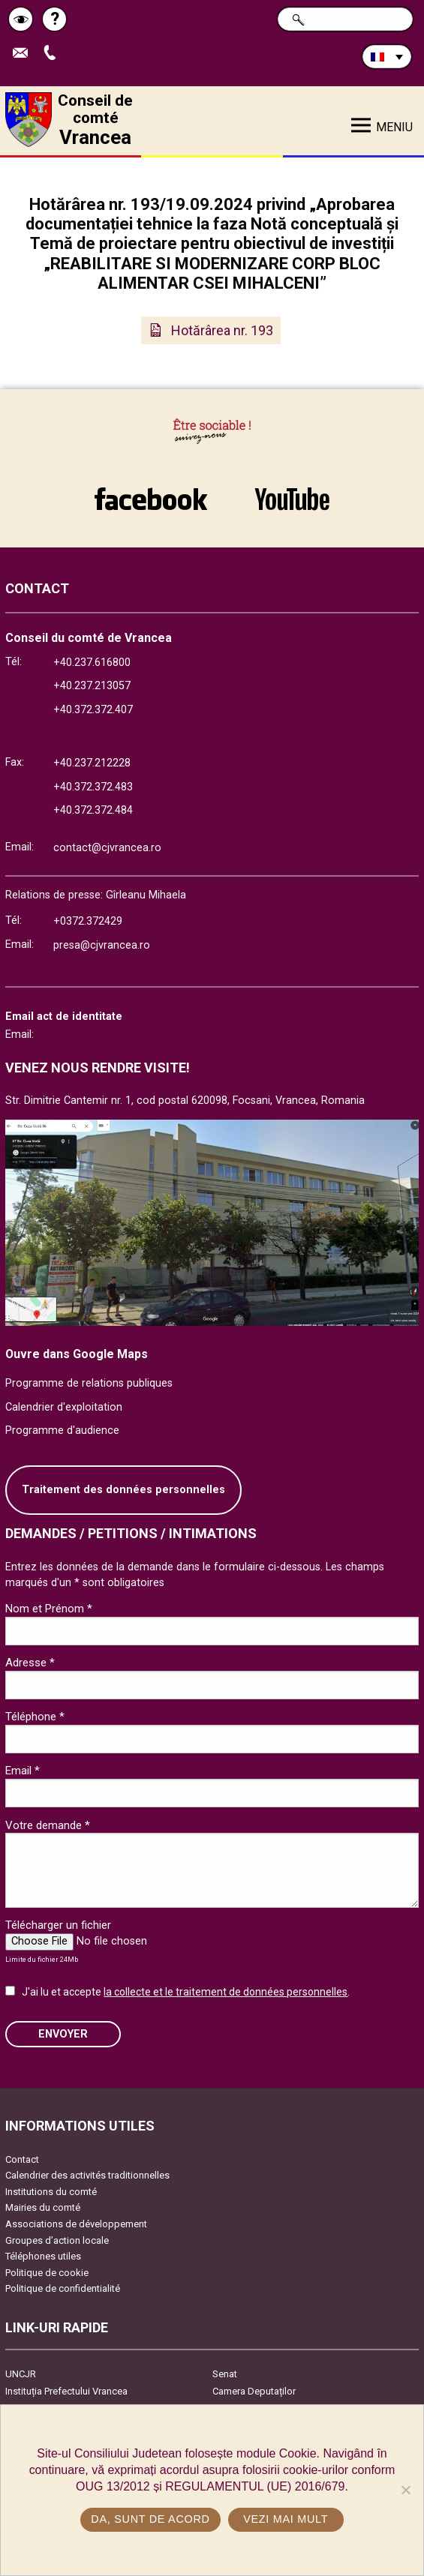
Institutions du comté (51, 2191)
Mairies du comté (42, 2207)
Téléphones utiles (43, 2256)
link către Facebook (151, 499)
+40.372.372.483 (93, 787)
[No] (405, 2489)
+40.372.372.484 (93, 810)
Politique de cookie (47, 2272)
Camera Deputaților (254, 2391)
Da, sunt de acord (150, 2519)
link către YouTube (292, 499)
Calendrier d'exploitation (63, 1407)
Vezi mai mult (285, 2519)
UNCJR (20, 2374)
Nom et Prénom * (48, 1608)
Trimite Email (24, 53)
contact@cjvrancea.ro (107, 847)
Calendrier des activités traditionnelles (87, 2175)
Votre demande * (47, 1825)
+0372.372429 (87, 921)
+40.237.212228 (92, 763)
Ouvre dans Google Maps (76, 1354)
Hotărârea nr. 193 (222, 330)
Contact (22, 2159)
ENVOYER (63, 2034)
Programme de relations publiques (89, 1383)
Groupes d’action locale (57, 2240)
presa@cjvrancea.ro (101, 945)
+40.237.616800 (92, 662)
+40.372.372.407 (93, 709)
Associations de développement (76, 2224)
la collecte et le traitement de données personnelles (225, 1992)
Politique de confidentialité (62, 2288)
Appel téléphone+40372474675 (53, 53)
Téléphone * (35, 1716)
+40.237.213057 (92, 685)
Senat (224, 2374)
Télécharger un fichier (58, 1925)
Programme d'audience (62, 1430)
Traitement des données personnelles (123, 1489)
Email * (22, 1770)
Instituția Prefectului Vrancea (66, 2391)
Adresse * (30, 1662)
